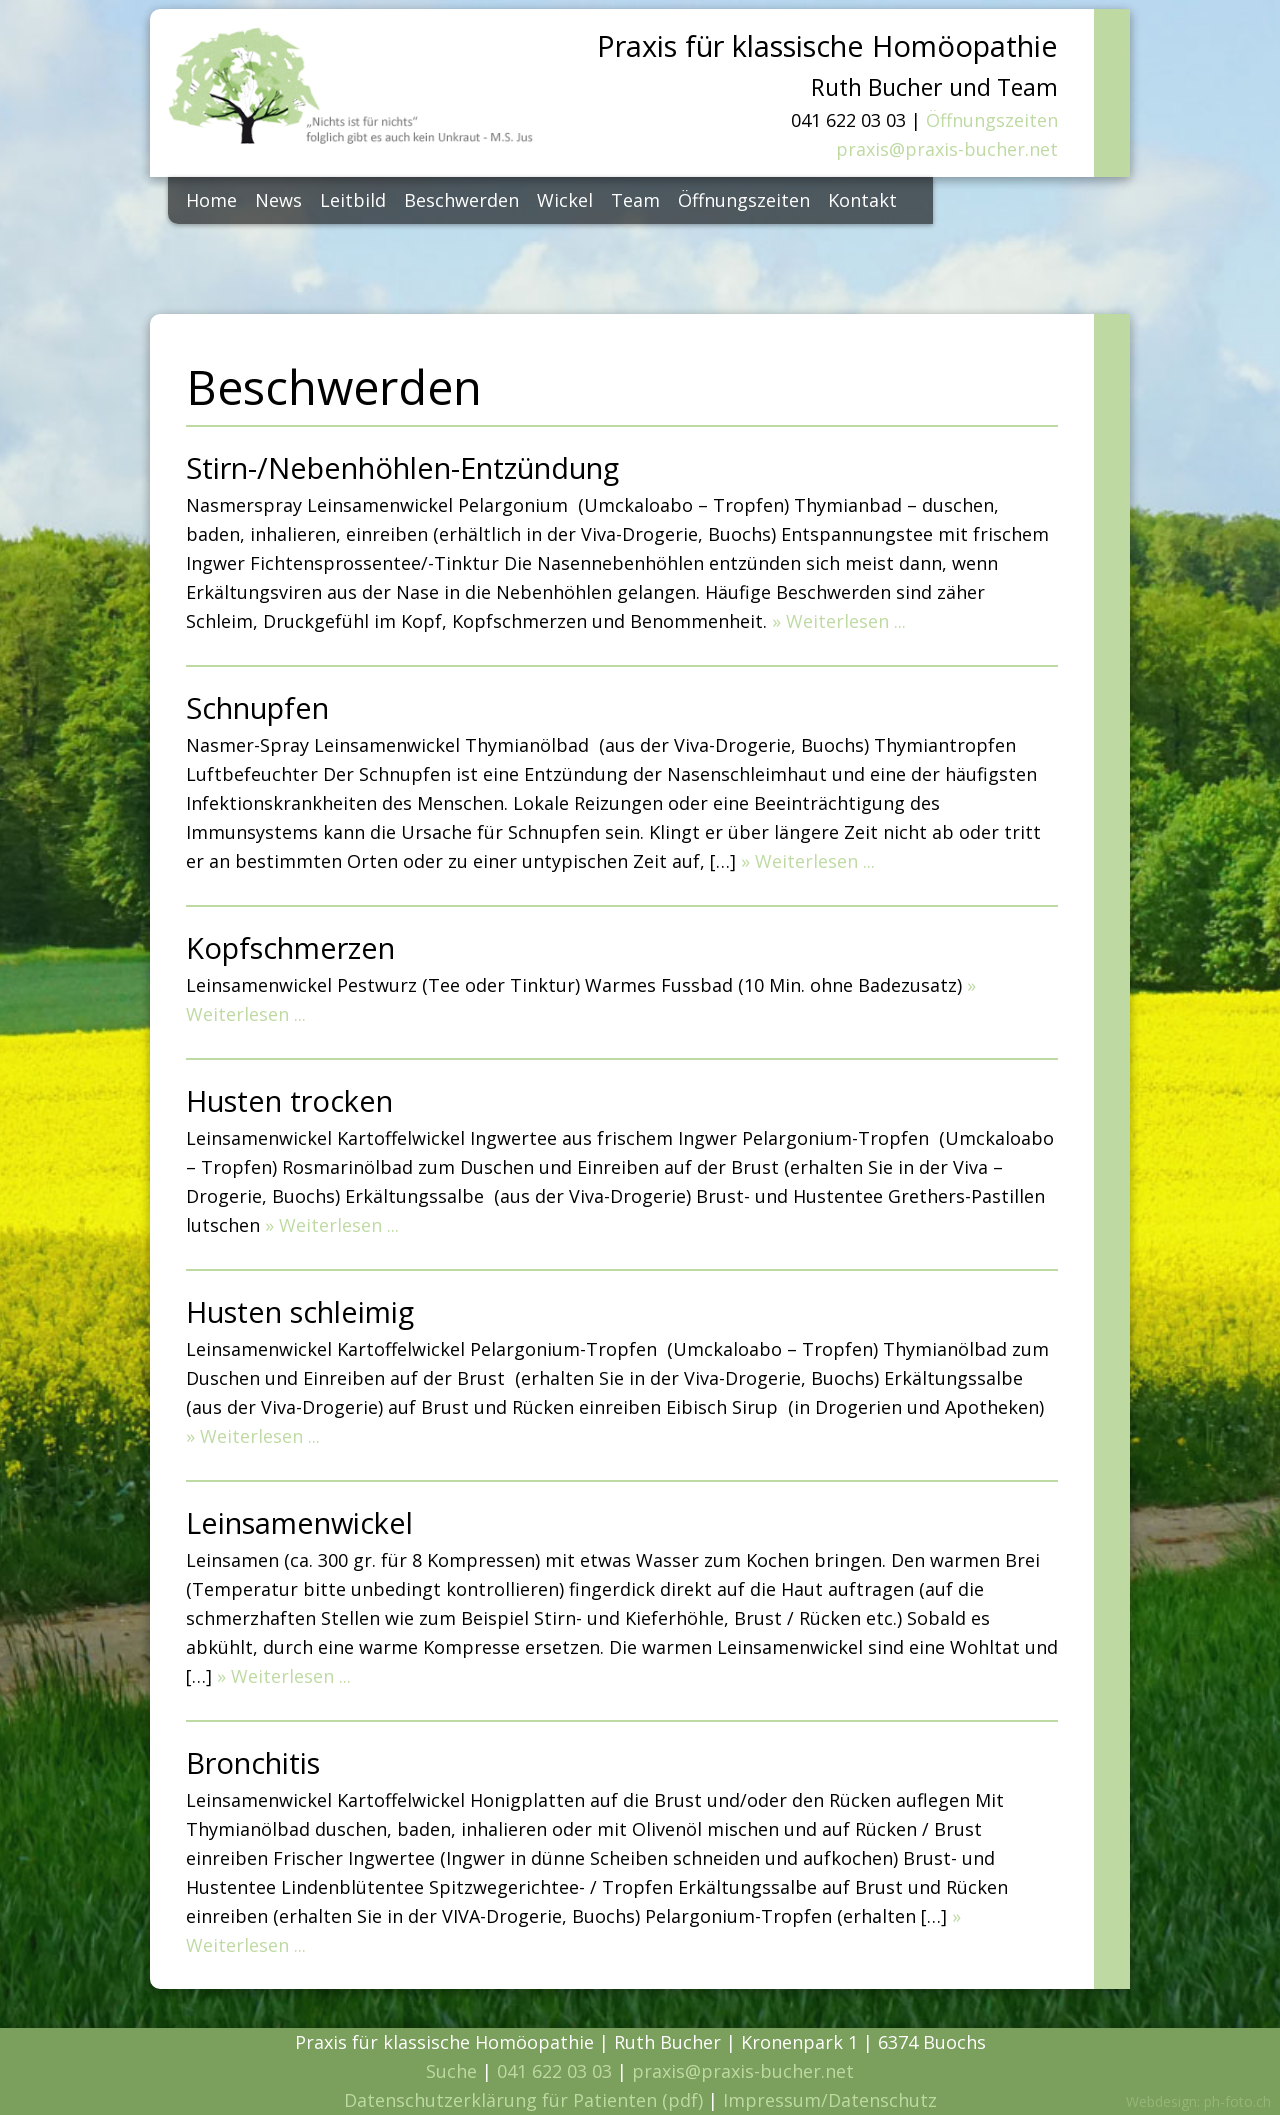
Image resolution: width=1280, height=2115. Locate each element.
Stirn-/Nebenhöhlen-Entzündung (402, 467)
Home (211, 200)
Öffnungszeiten (992, 120)
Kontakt (862, 200)
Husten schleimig (300, 1311)
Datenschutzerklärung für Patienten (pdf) (523, 2100)
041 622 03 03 (554, 2071)
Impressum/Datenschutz (830, 2100)
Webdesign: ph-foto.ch (1198, 2101)
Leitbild (353, 200)
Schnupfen (257, 707)
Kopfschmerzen (290, 947)
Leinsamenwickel (299, 1522)
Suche (451, 2071)
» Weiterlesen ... (839, 621)
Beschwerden (461, 200)
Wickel (565, 200)
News (278, 200)
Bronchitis (253, 1762)
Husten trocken (289, 1100)
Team (635, 200)
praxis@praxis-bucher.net (947, 149)
